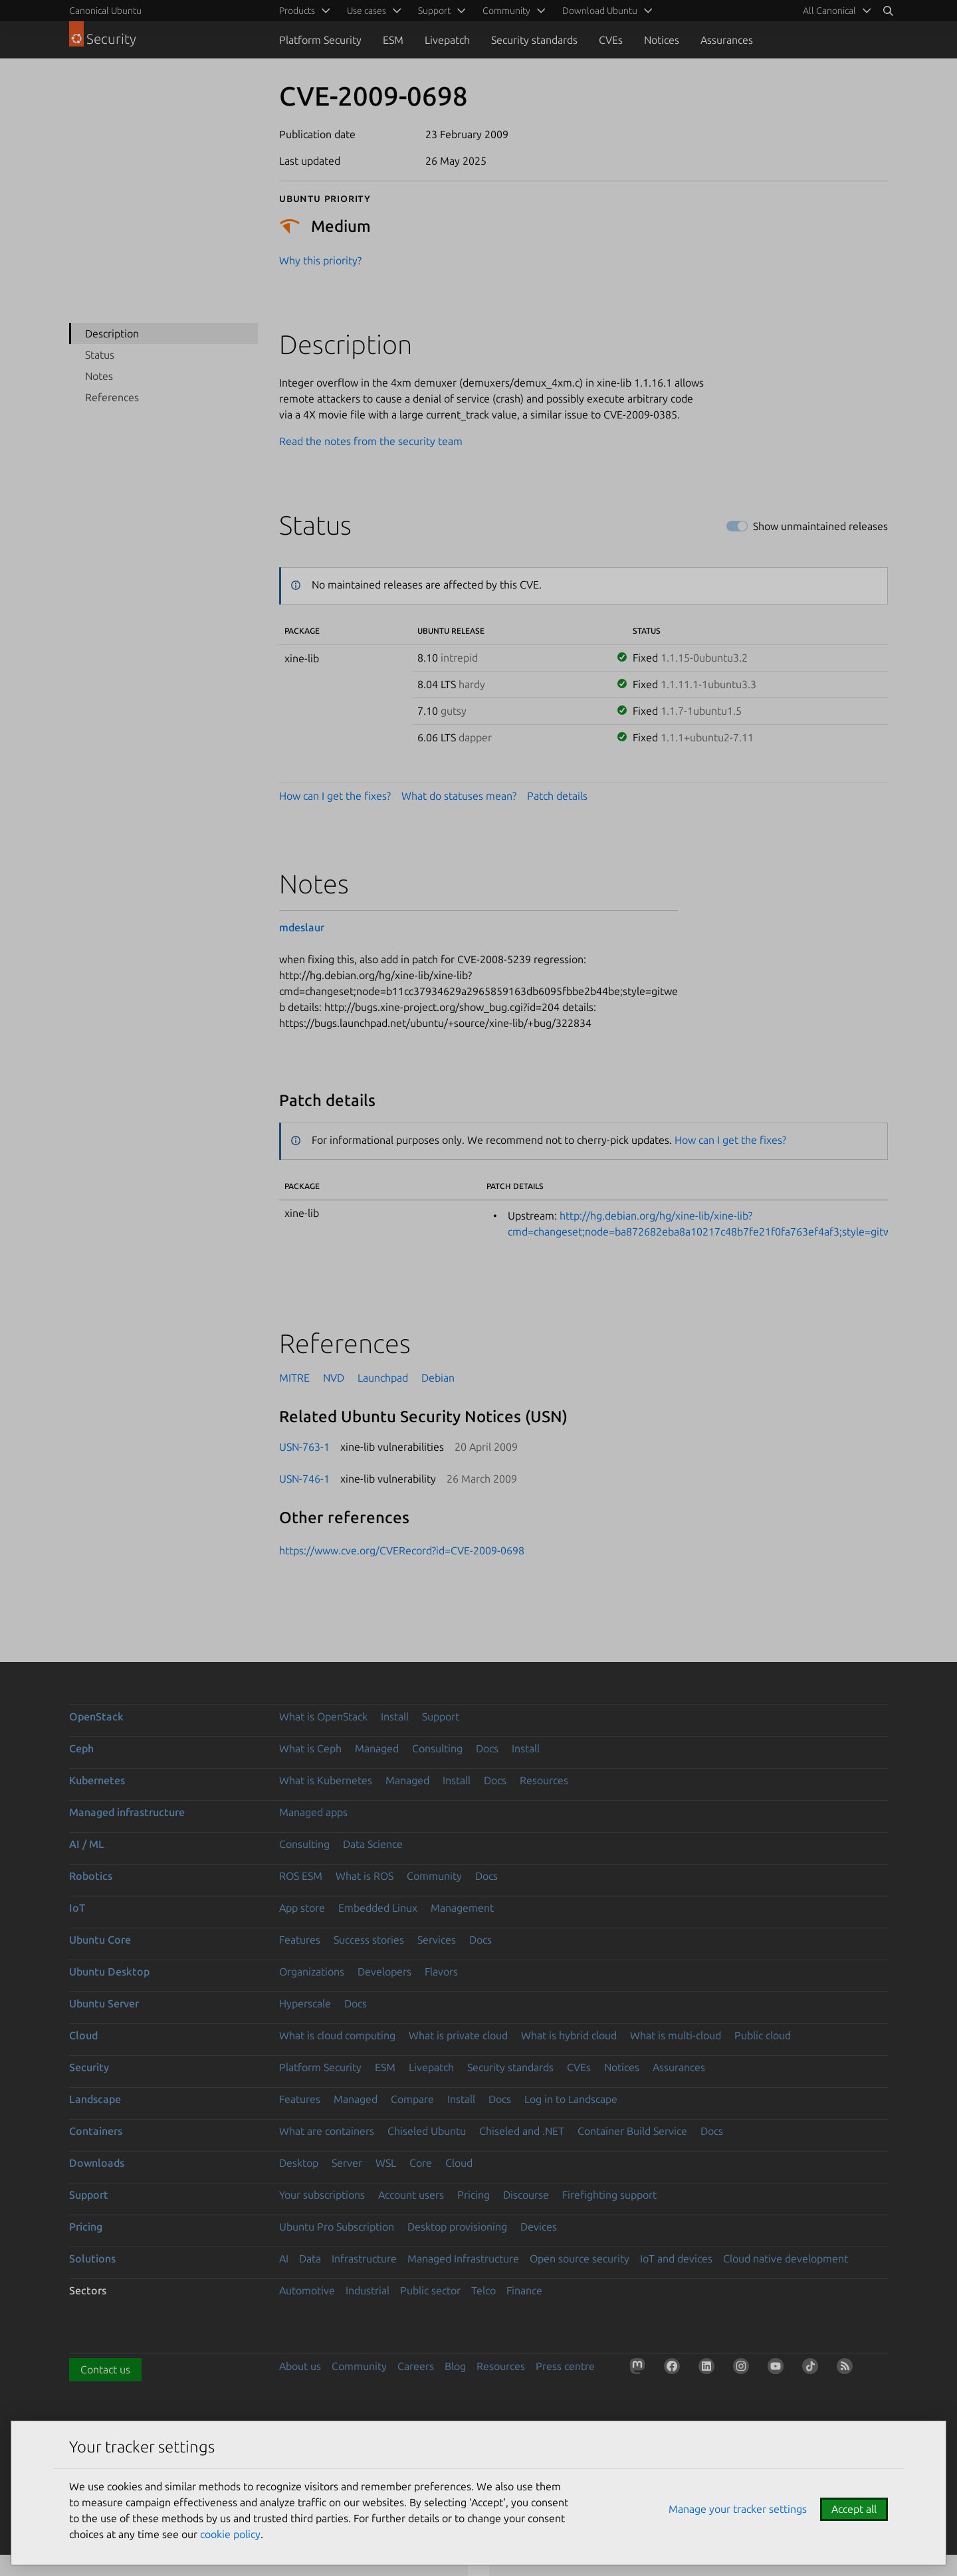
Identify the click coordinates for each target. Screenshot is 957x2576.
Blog (455, 2366)
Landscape (95, 2099)
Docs (487, 1748)
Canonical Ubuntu (105, 10)
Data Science (373, 1844)
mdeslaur (301, 927)
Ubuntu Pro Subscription (336, 2227)
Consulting (437, 1748)
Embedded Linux (377, 1908)
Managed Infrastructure (463, 2258)
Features (299, 1940)
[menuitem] (834, 10)
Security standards (534, 40)
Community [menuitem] (506, 10)
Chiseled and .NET (521, 2131)
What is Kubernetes (325, 1780)
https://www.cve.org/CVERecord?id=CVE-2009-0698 (401, 1550)
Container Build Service (632, 2131)
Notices (661, 40)
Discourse (526, 2195)
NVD (333, 1378)
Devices (538, 2227)
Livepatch (447, 40)
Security (89, 2067)
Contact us (105, 2369)
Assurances (726, 40)
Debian (438, 1378)
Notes (99, 376)
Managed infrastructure (127, 1812)
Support (440, 1716)
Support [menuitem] (434, 10)
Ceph (81, 1748)
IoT (77, 1908)
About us (300, 2366)
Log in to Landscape (570, 2099)
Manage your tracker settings (738, 2509)
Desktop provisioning (457, 2227)
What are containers (326, 2131)
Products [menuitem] (297, 10)
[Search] (888, 10)
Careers (415, 2366)
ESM (393, 40)
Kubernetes (97, 1780)
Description (112, 333)
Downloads (96, 2163)
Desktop (298, 2163)
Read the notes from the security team (371, 441)
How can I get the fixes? (335, 796)
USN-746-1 (304, 1479)
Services (436, 1940)
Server (347, 2163)
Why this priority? (320, 260)
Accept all (854, 2509)
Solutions (92, 2258)
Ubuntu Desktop (109, 1972)
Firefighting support (609, 2195)
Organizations (311, 1972)
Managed (377, 1748)
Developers (384, 1972)
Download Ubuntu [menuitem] (599, 10)
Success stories (369, 1940)
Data (310, 2258)
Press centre (565, 2366)
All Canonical (829, 10)
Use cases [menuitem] (366, 10)
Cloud (83, 2035)
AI (283, 2258)
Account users (411, 2195)
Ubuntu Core (100, 1940)
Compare (412, 2099)
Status (99, 355)
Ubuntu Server (104, 2003)
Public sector (430, 2290)
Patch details (557, 796)
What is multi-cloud (675, 2035)
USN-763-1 (304, 1447)
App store (302, 1908)
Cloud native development (785, 2258)
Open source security (579, 2258)
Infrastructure (364, 2258)
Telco (483, 2290)
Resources (544, 1780)
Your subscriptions (322, 2195)
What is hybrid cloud (569, 2035)
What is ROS (364, 1876)
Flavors (441, 1972)
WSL (385, 2163)
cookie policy (230, 2534)
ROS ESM (300, 1876)
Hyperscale (305, 2003)
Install (395, 1716)
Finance (524, 2290)
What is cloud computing (337, 2035)
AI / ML (86, 1844)
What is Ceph (310, 1748)
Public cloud (762, 2035)
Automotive (307, 2290)
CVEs (611, 40)
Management (462, 1908)
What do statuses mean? (458, 796)
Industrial (367, 2290)
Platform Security (320, 40)
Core (420, 2163)
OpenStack (96, 1716)
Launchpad (383, 1378)
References (112, 397)
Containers (95, 2131)
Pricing (473, 2195)
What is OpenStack (323, 1716)
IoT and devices (676, 2258)
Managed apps (313, 1812)
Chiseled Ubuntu (426, 2131)
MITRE (294, 1378)
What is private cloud (458, 2035)
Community (434, 1876)
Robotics (90, 1876)
